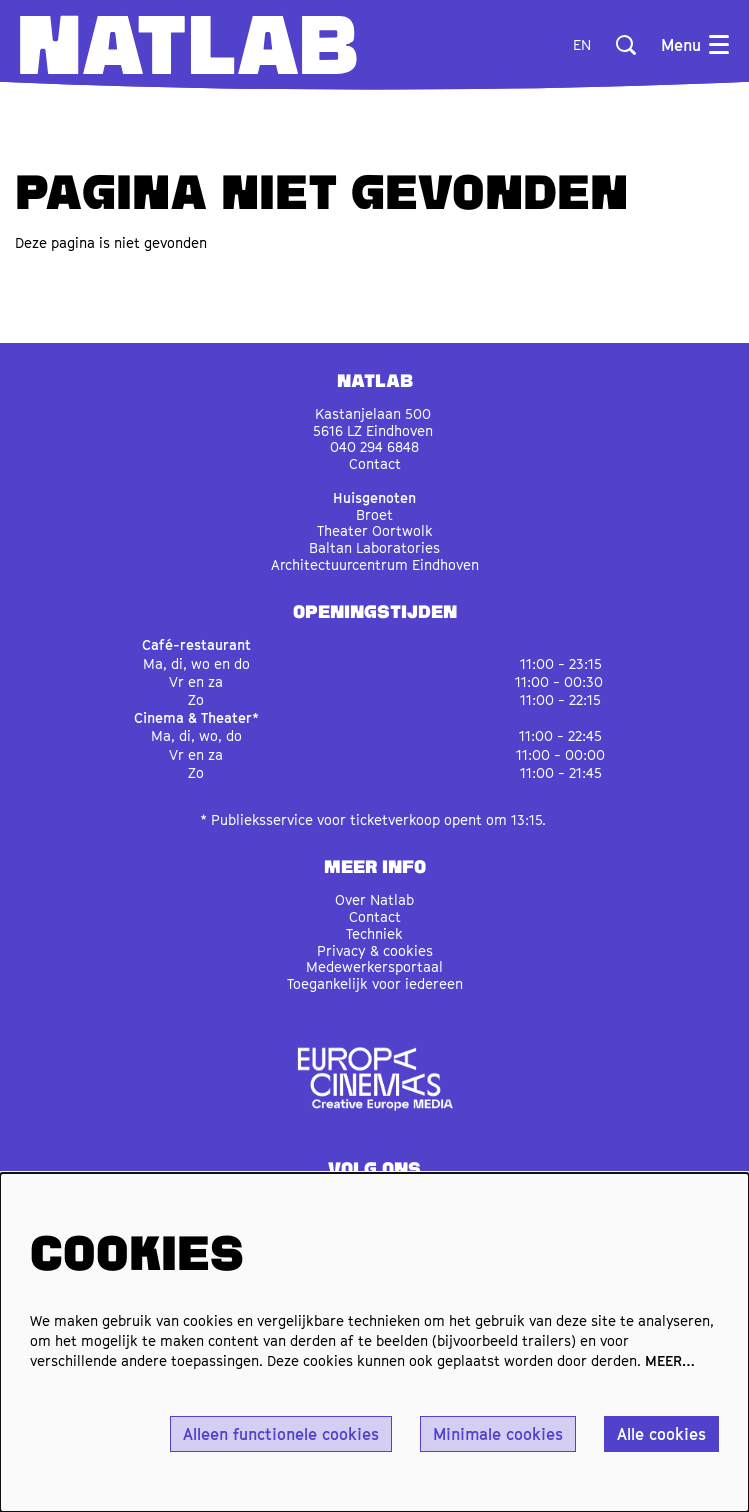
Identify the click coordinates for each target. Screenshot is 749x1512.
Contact (375, 463)
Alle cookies (661, 1434)
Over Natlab (374, 899)
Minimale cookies (498, 1434)
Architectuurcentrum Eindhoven (375, 564)
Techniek (374, 933)
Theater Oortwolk (375, 530)
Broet (374, 514)
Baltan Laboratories (374, 547)
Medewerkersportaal (374, 966)
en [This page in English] (582, 45)
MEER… (670, 1360)
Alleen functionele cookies (281, 1434)
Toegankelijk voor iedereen (375, 983)
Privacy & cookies (375, 950)
